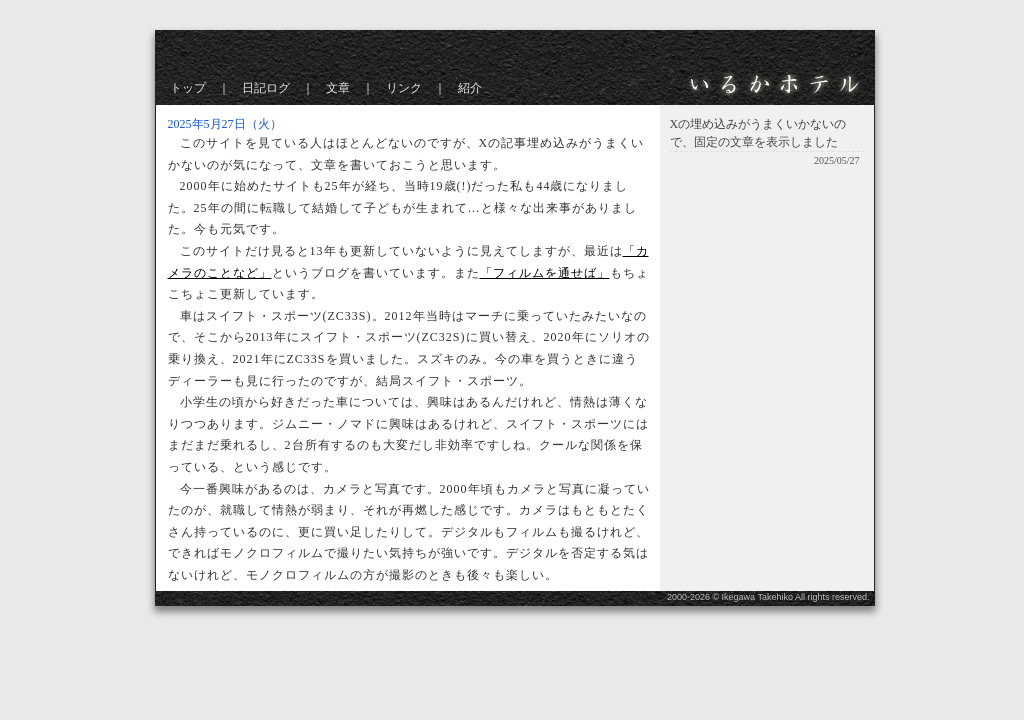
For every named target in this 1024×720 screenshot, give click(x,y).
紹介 (470, 88)
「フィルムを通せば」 (545, 273)
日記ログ (266, 88)
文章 (338, 88)
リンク (404, 88)
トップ (188, 88)
